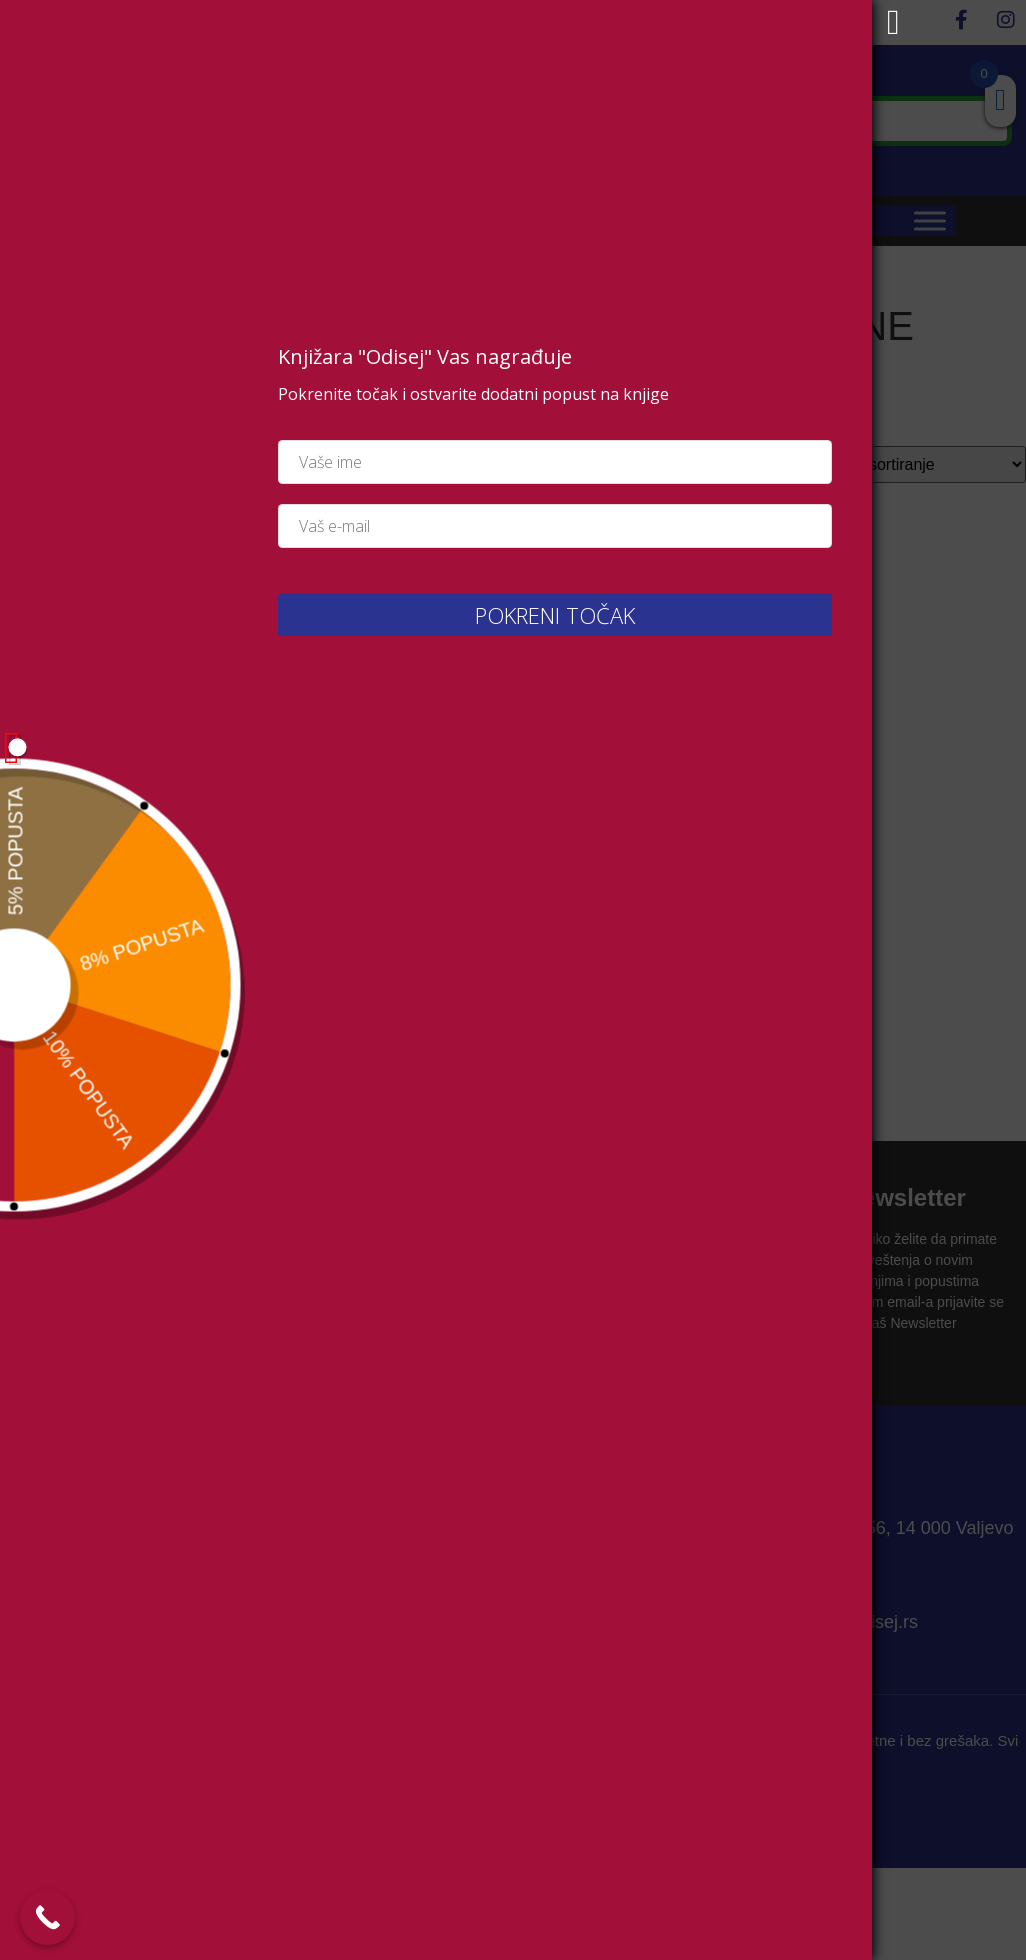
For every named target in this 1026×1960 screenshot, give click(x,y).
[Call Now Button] (47, 1917)
